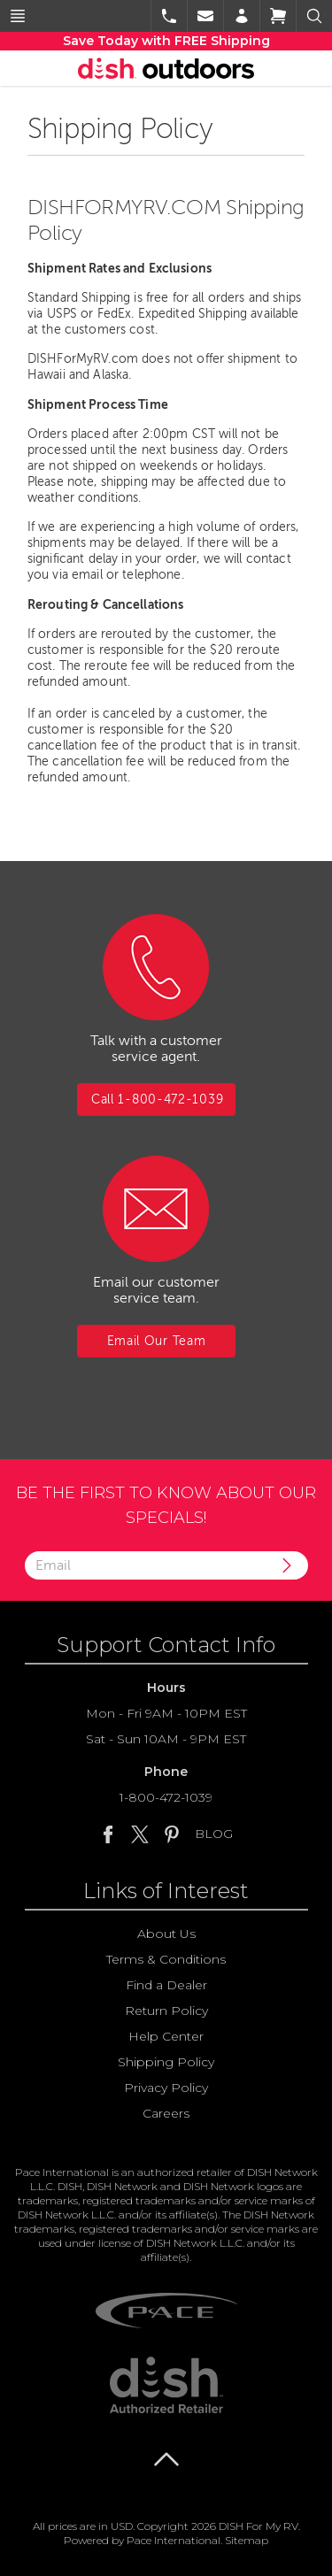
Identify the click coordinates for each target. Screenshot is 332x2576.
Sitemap (246, 2540)
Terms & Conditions (166, 1959)
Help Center (166, 2036)
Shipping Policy (166, 2062)
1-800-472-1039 (166, 1797)
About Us (166, 1934)
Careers (166, 2113)
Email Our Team (156, 1341)
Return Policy (166, 2011)
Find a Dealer (166, 1985)
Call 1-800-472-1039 (157, 1099)
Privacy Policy (166, 2087)
